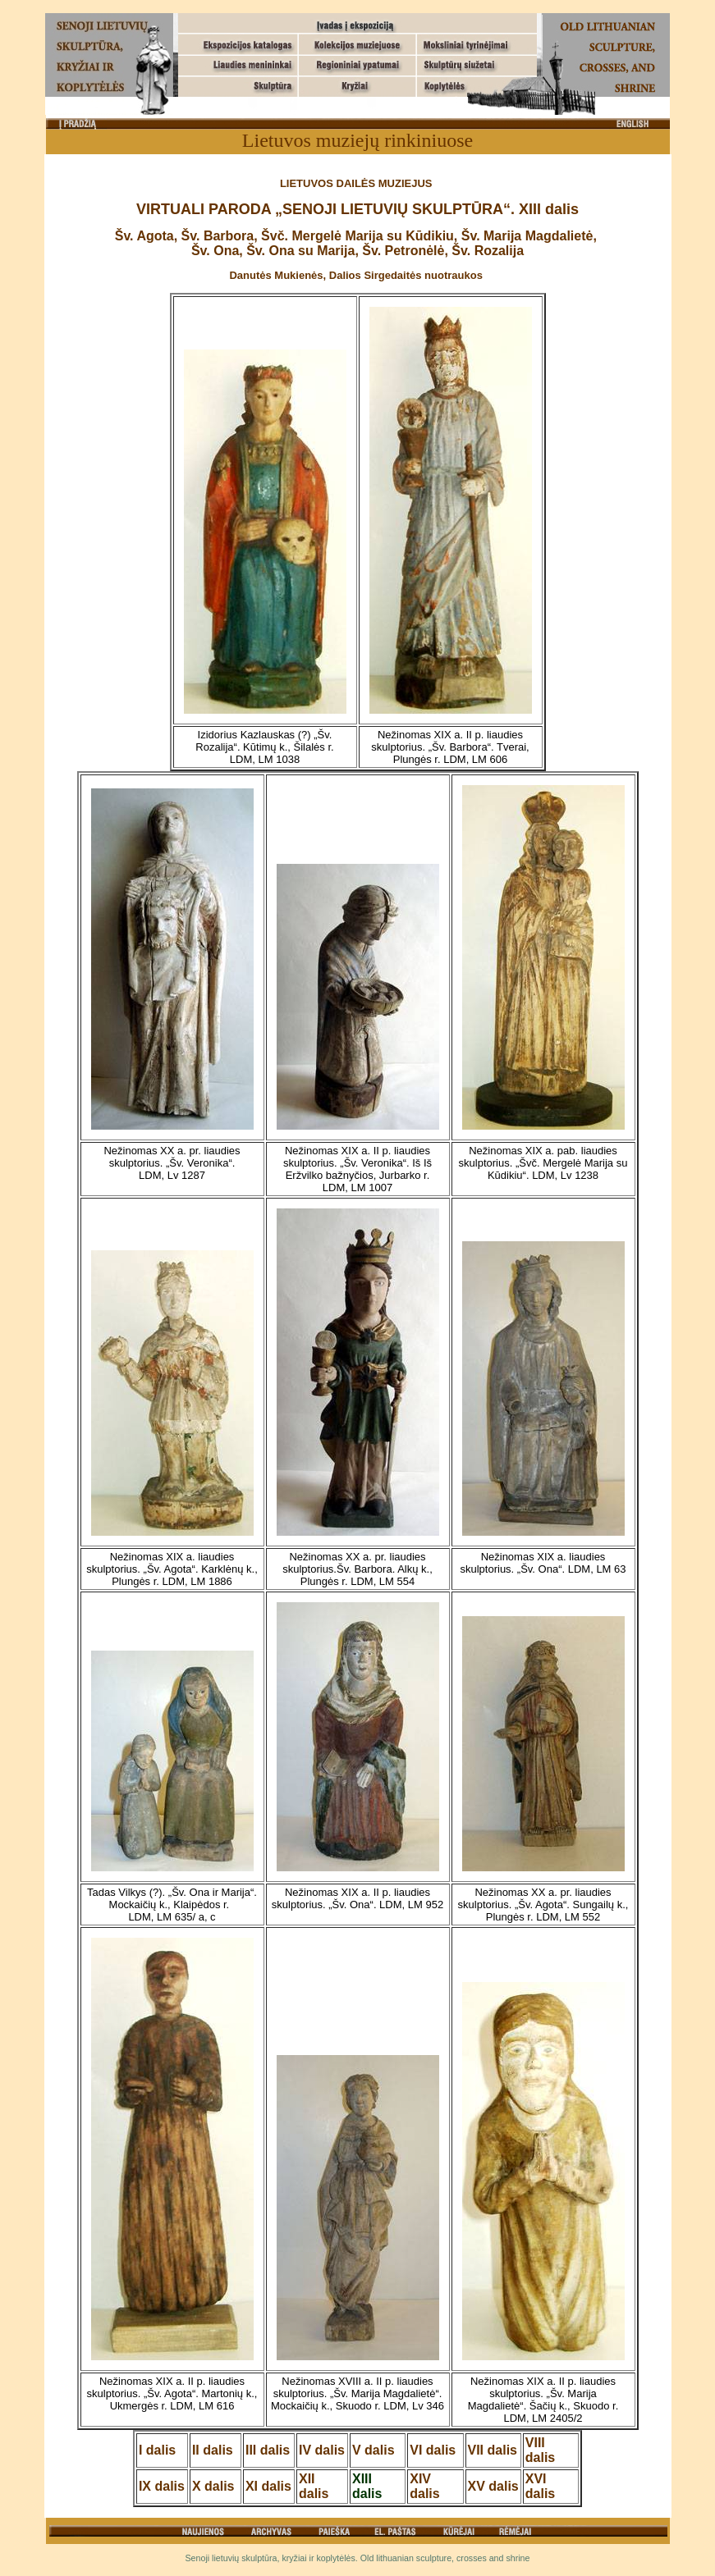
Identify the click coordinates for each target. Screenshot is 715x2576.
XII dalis (313, 2486)
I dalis (157, 2450)
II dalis (212, 2450)
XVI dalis (540, 2486)
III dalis (267, 2450)
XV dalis (493, 2486)
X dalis (213, 2486)
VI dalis (433, 2450)
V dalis (373, 2450)
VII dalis (492, 2450)
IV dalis (322, 2450)
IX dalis (162, 2486)
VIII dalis (540, 2450)
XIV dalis (424, 2486)
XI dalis (268, 2486)
